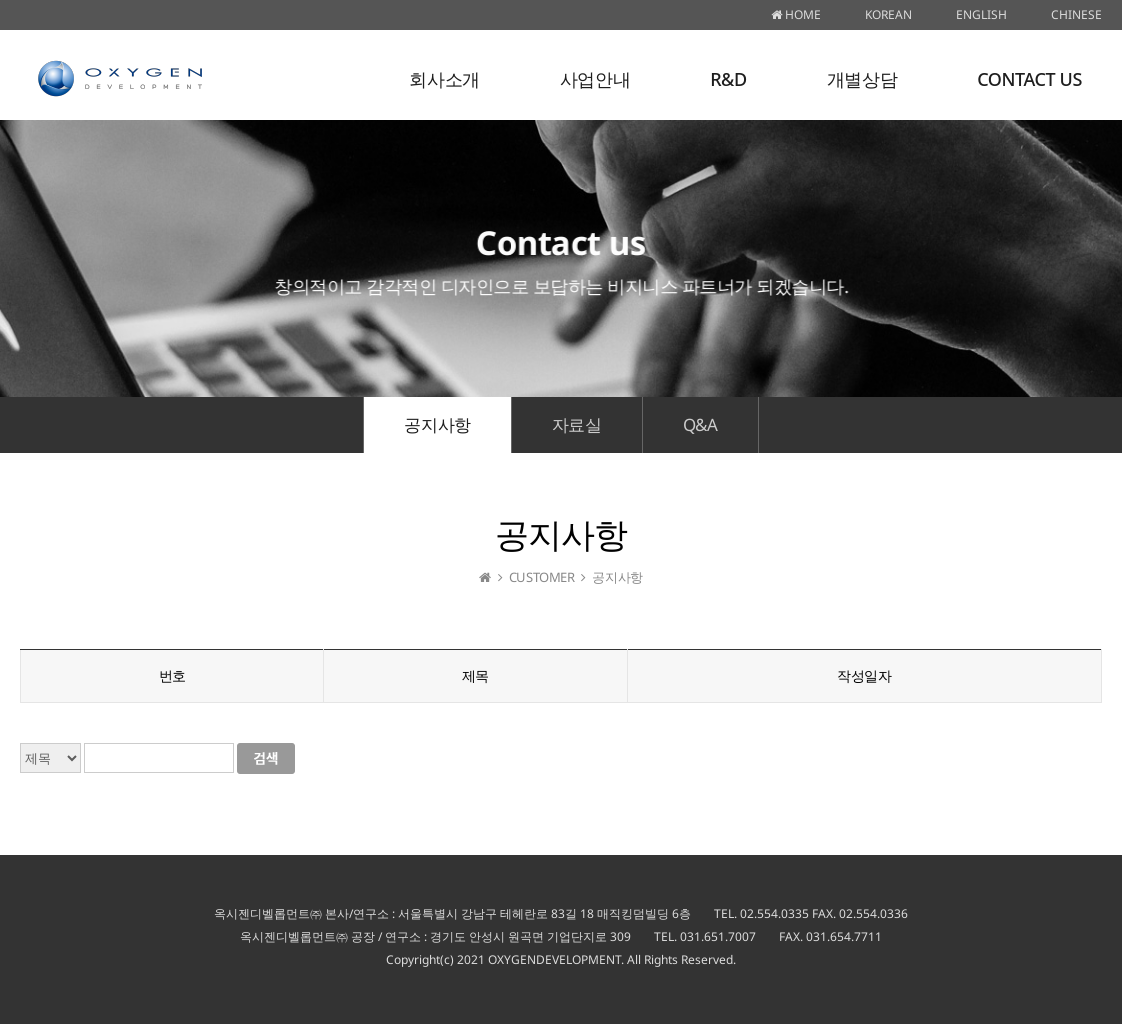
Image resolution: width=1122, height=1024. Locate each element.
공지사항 (437, 424)
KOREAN (888, 14)
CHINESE (1076, 14)
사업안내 (595, 79)
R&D (728, 79)
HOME (796, 14)
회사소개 (444, 79)
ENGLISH (981, 14)
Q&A (700, 424)
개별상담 (862, 79)
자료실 (577, 424)
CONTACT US (1029, 79)
